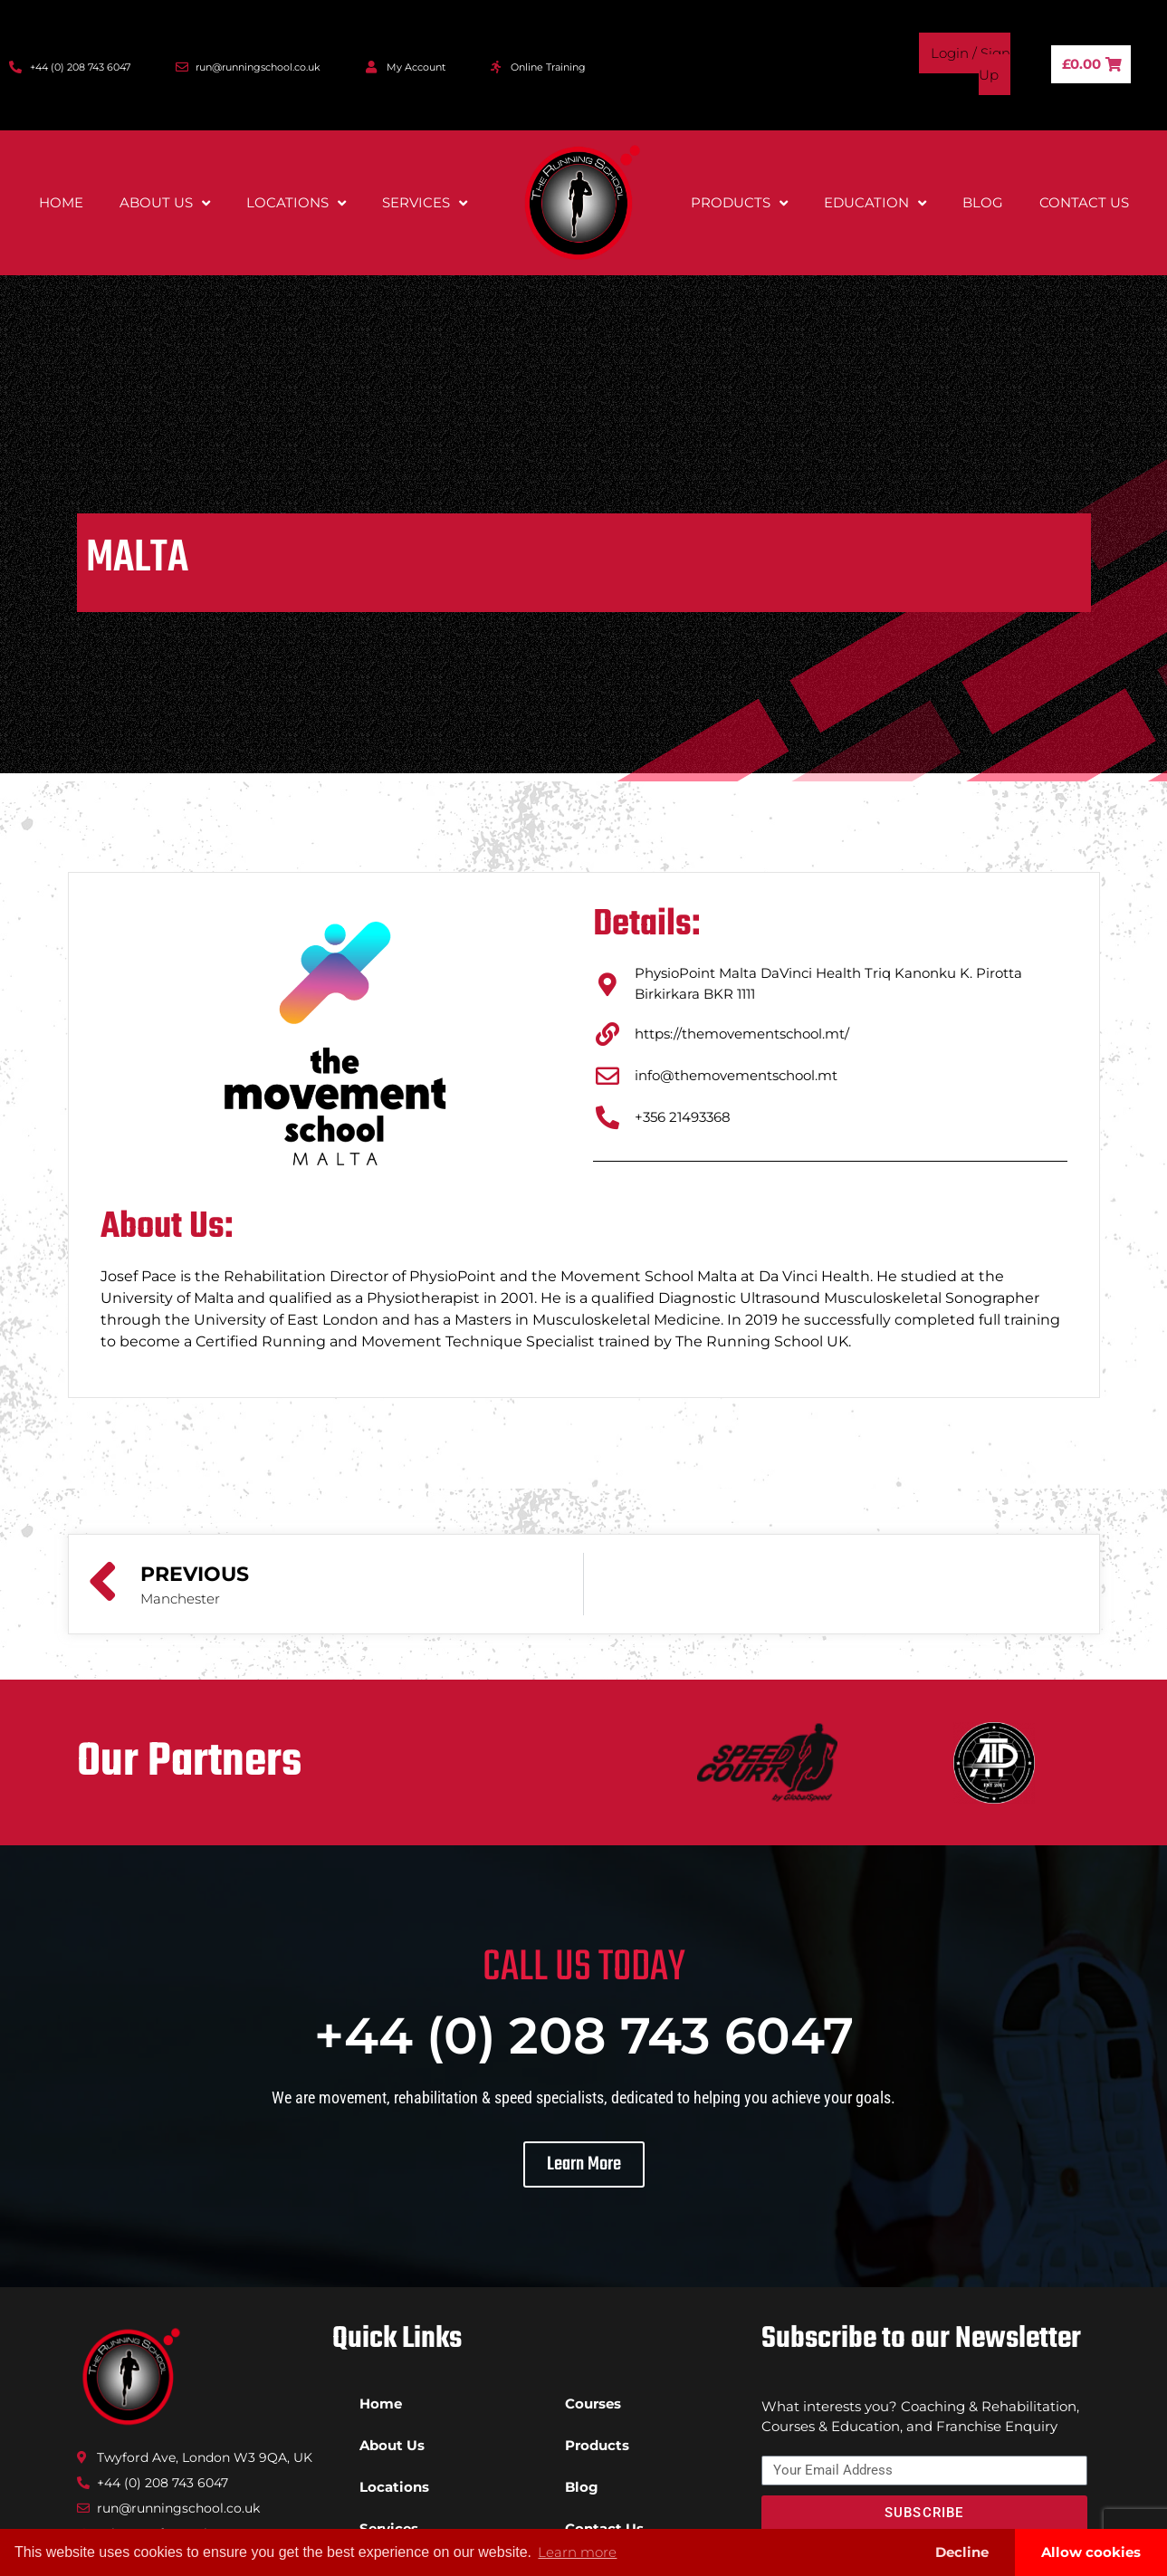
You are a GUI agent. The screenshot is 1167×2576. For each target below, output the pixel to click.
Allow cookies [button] (1091, 2552)
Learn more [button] (577, 2552)
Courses (593, 2403)
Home (61, 202)
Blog (982, 202)
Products (739, 203)
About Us (165, 203)
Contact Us (1084, 202)
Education (875, 203)
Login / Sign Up (970, 63)
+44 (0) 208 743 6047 (584, 2035)
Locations (296, 203)
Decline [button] (962, 2552)
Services (424, 203)
